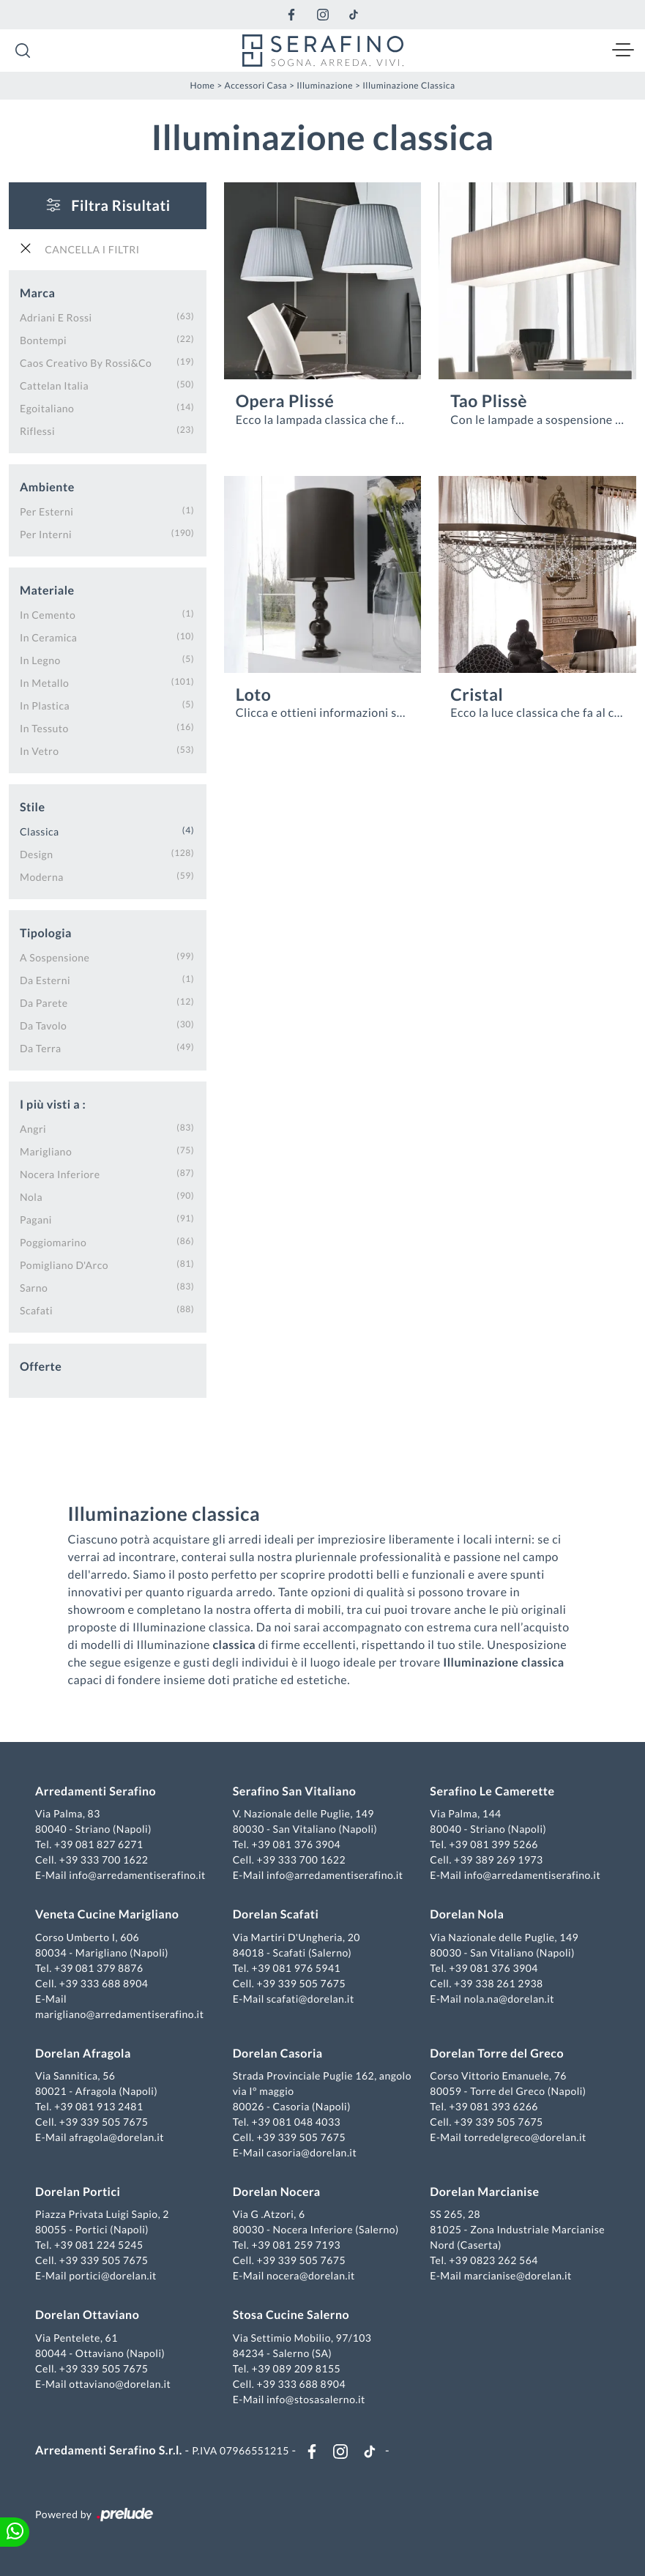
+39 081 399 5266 (493, 1844)
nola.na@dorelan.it (509, 1998)
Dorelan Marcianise (484, 2192)
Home (202, 85)
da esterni (45, 980)
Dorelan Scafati (276, 1914)
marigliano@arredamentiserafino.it (119, 2014)
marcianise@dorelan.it (518, 2275)
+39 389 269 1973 (498, 1859)
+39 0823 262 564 (493, 2260)
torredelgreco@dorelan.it (525, 2137)
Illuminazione (325, 85)
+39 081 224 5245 (98, 2244)
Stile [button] (32, 807)
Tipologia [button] (46, 933)
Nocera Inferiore (60, 1174)
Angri (33, 1129)
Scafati (36, 1310)
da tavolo (43, 1025)
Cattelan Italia (54, 385)
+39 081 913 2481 (98, 2106)
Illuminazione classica (408, 85)
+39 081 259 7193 (296, 2244)
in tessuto (44, 728)
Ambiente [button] (47, 487)
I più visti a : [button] (53, 1105)
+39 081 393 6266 (493, 2106)
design (36, 854)
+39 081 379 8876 (98, 1968)
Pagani (36, 1219)
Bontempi (43, 340)
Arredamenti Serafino (95, 1791)
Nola (31, 1197)
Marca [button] (37, 293)
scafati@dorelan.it (310, 1998)
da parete (44, 1003)
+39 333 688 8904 (104, 1983)
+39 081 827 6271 (98, 1844)
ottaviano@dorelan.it (120, 2384)
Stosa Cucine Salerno (291, 2315)
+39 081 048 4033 (296, 2121)
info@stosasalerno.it (315, 2399)
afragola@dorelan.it (116, 2137)
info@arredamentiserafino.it (137, 1875)
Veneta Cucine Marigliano (107, 1914)
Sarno (34, 1287)
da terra (40, 1048)
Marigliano (46, 1151)
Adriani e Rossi (56, 317)
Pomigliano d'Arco (64, 1265)
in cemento (47, 614)
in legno (40, 660)
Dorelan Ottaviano (87, 2315)
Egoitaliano (47, 408)
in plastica (45, 705)
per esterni (46, 511)
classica (39, 831)
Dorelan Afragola (83, 2054)
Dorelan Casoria (278, 2054)
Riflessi (37, 431)
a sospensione (54, 957)
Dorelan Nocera (277, 2192)
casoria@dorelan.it (311, 2152)
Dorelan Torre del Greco (497, 2054)
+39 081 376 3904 (296, 1844)
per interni (46, 534)
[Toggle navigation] (623, 50)
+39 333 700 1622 (104, 1859)
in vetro (39, 751)
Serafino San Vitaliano (295, 1791)
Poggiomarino (53, 1242)
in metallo (44, 683)
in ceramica (48, 637)
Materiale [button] (47, 591)
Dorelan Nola (467, 1914)
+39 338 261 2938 (498, 1983)
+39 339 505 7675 (301, 1983)
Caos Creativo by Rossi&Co (86, 363)
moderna (42, 877)
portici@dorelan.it (112, 2275)
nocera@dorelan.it (310, 2275)
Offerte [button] (40, 1367)
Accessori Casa (255, 85)
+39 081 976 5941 (296, 1968)
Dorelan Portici (77, 2192)
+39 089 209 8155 (296, 2368)
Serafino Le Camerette (492, 1791)
